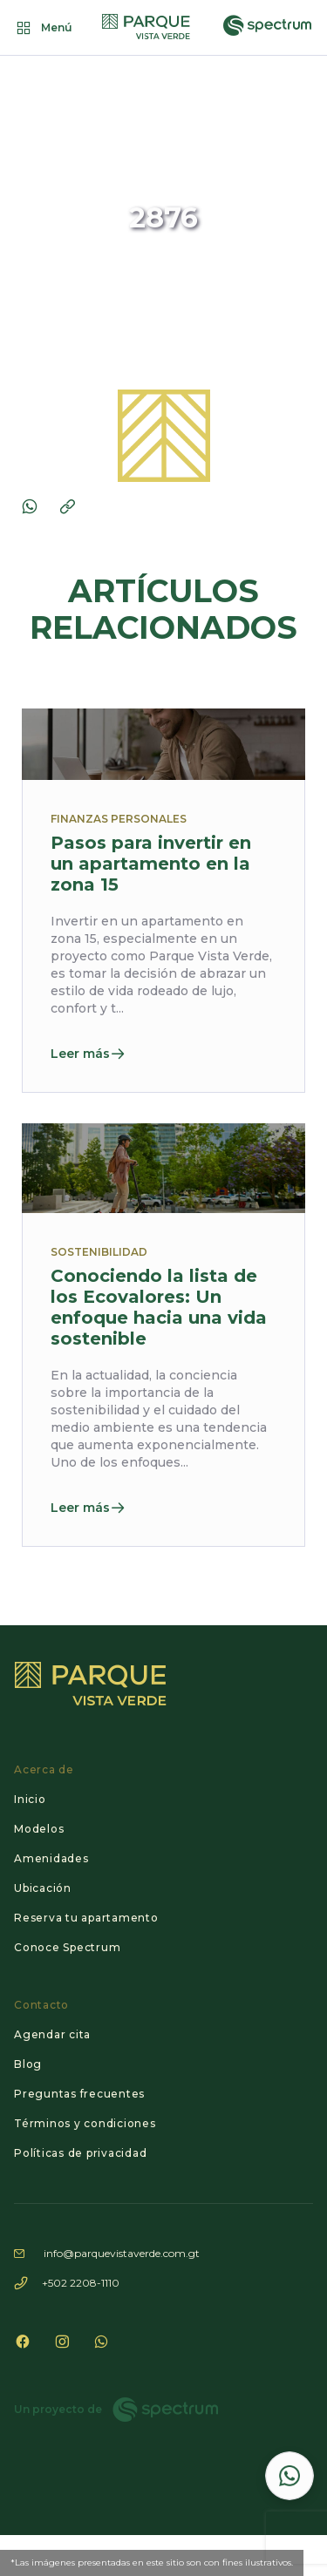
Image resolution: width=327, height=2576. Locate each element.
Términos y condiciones (85, 2123)
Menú (43, 28)
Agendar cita (52, 2034)
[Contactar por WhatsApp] (289, 2475)
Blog (28, 2064)
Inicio (30, 1799)
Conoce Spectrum (67, 1947)
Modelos (39, 1828)
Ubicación (43, 1888)
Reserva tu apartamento (86, 1917)
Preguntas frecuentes (79, 2093)
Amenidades (51, 1858)
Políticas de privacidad (80, 2152)
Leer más (88, 1053)
